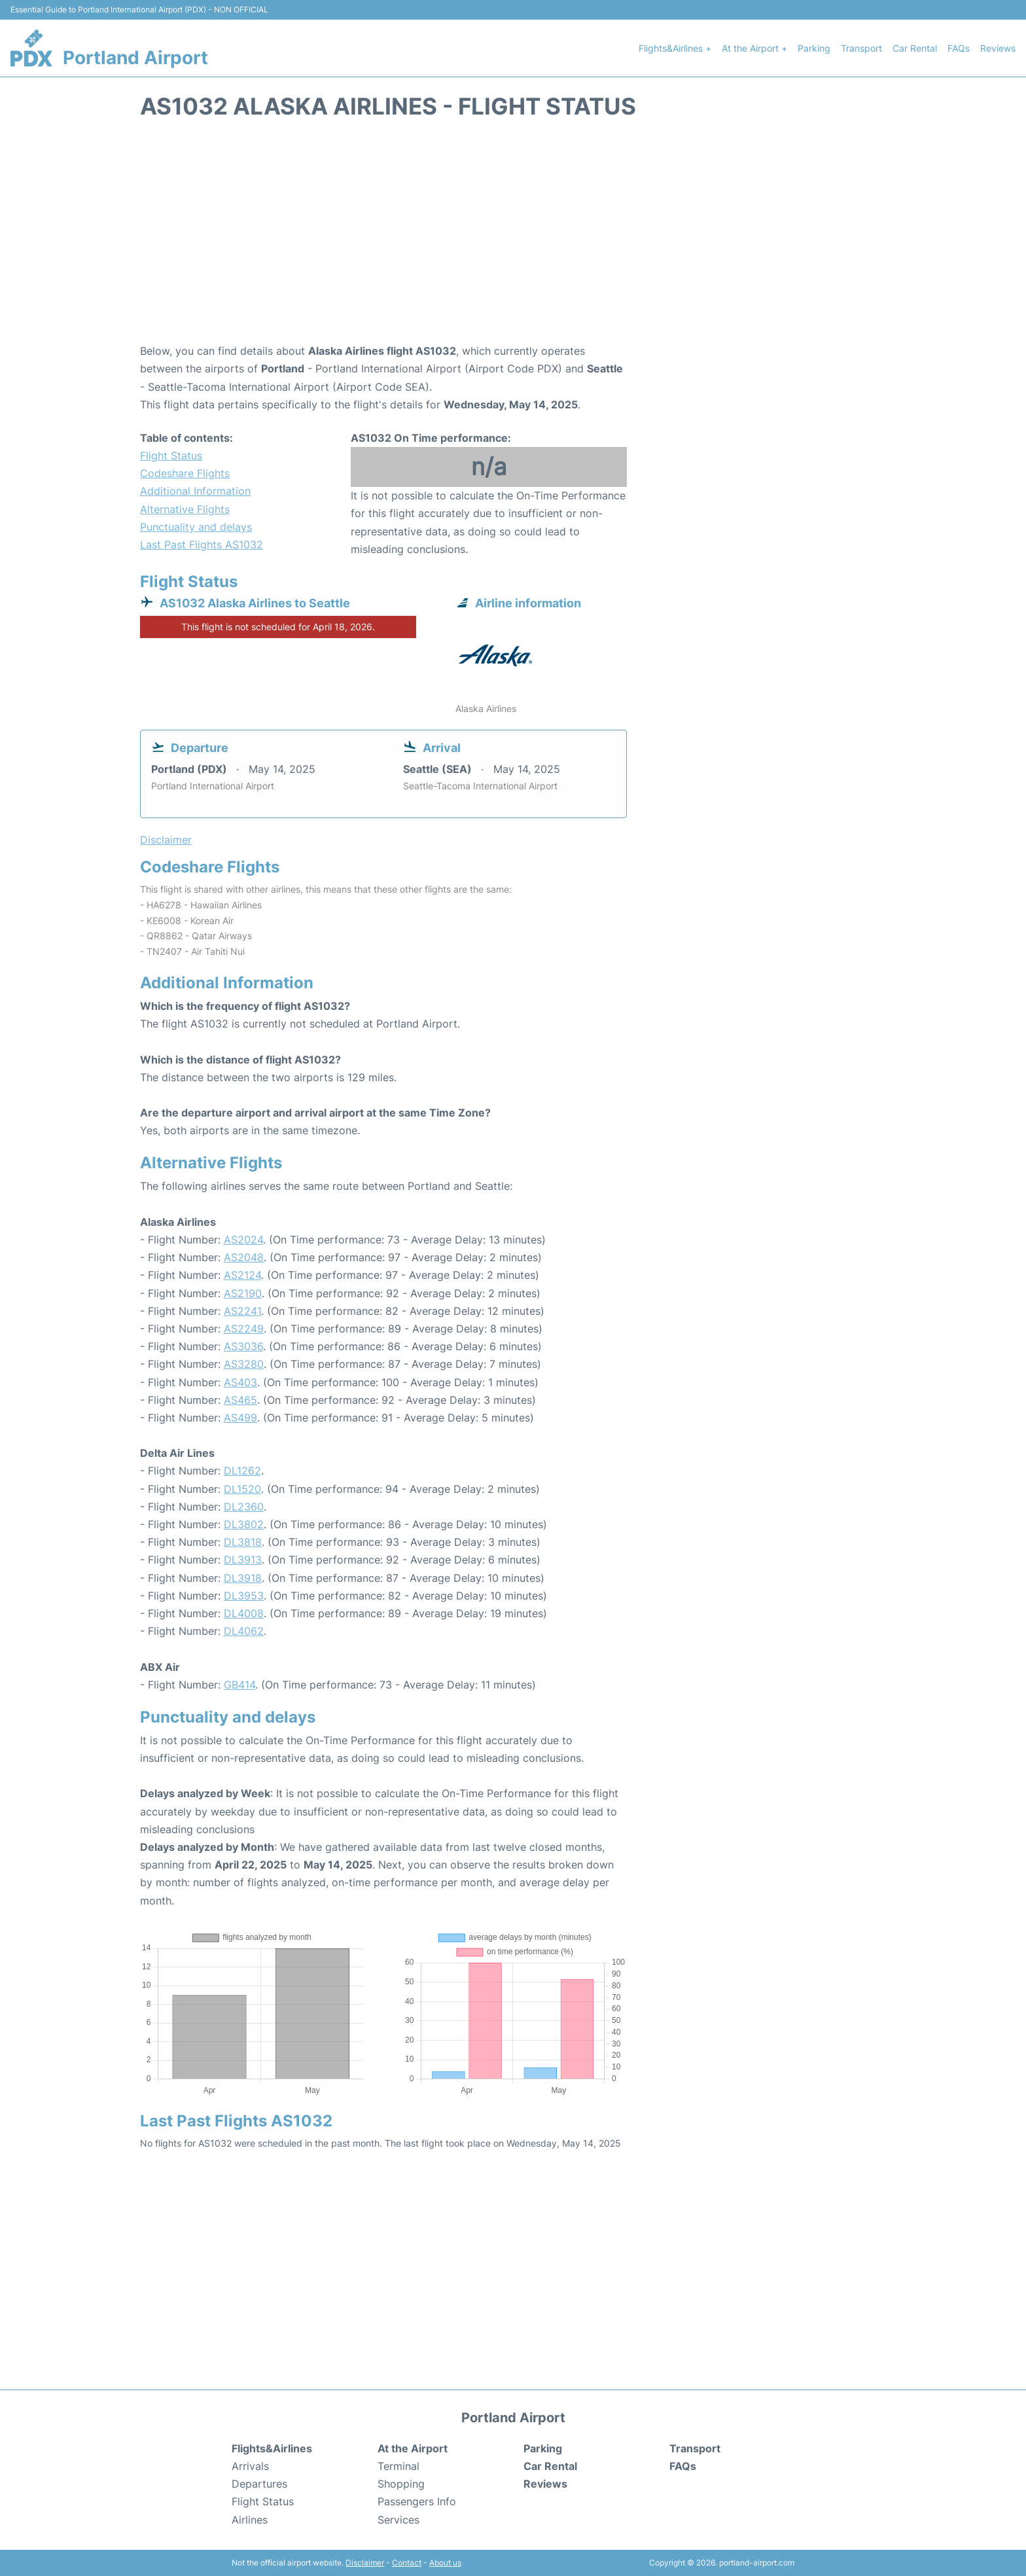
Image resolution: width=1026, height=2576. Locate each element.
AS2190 (243, 1293)
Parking (814, 48)
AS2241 (242, 1310)
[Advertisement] (513, 237)
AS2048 (244, 1257)
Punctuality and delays (196, 526)
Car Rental (915, 48)
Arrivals (250, 2466)
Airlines (250, 2519)
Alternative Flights (185, 509)
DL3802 (244, 1524)
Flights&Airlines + (675, 48)
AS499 (240, 1417)
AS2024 (243, 1239)
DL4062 (244, 1630)
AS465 (240, 1399)
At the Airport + (754, 48)
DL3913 (243, 1559)
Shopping (401, 2483)
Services (398, 2519)
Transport (861, 48)
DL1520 (242, 1488)
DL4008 (244, 1613)
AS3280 (244, 1363)
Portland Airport (135, 57)
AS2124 (242, 1274)
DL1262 (242, 1470)
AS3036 (243, 1346)
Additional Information (195, 490)
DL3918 (243, 1577)
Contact (406, 2562)
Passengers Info (417, 2501)
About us (445, 2562)
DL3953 (244, 1595)
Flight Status (171, 455)
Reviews (998, 48)
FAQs (958, 48)
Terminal (398, 2466)
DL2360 (244, 1506)
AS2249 (244, 1328)
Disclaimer (364, 2562)
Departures (259, 2483)
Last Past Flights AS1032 (201, 544)
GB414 (239, 1684)
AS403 (240, 1382)
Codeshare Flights (185, 473)
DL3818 (243, 1541)
